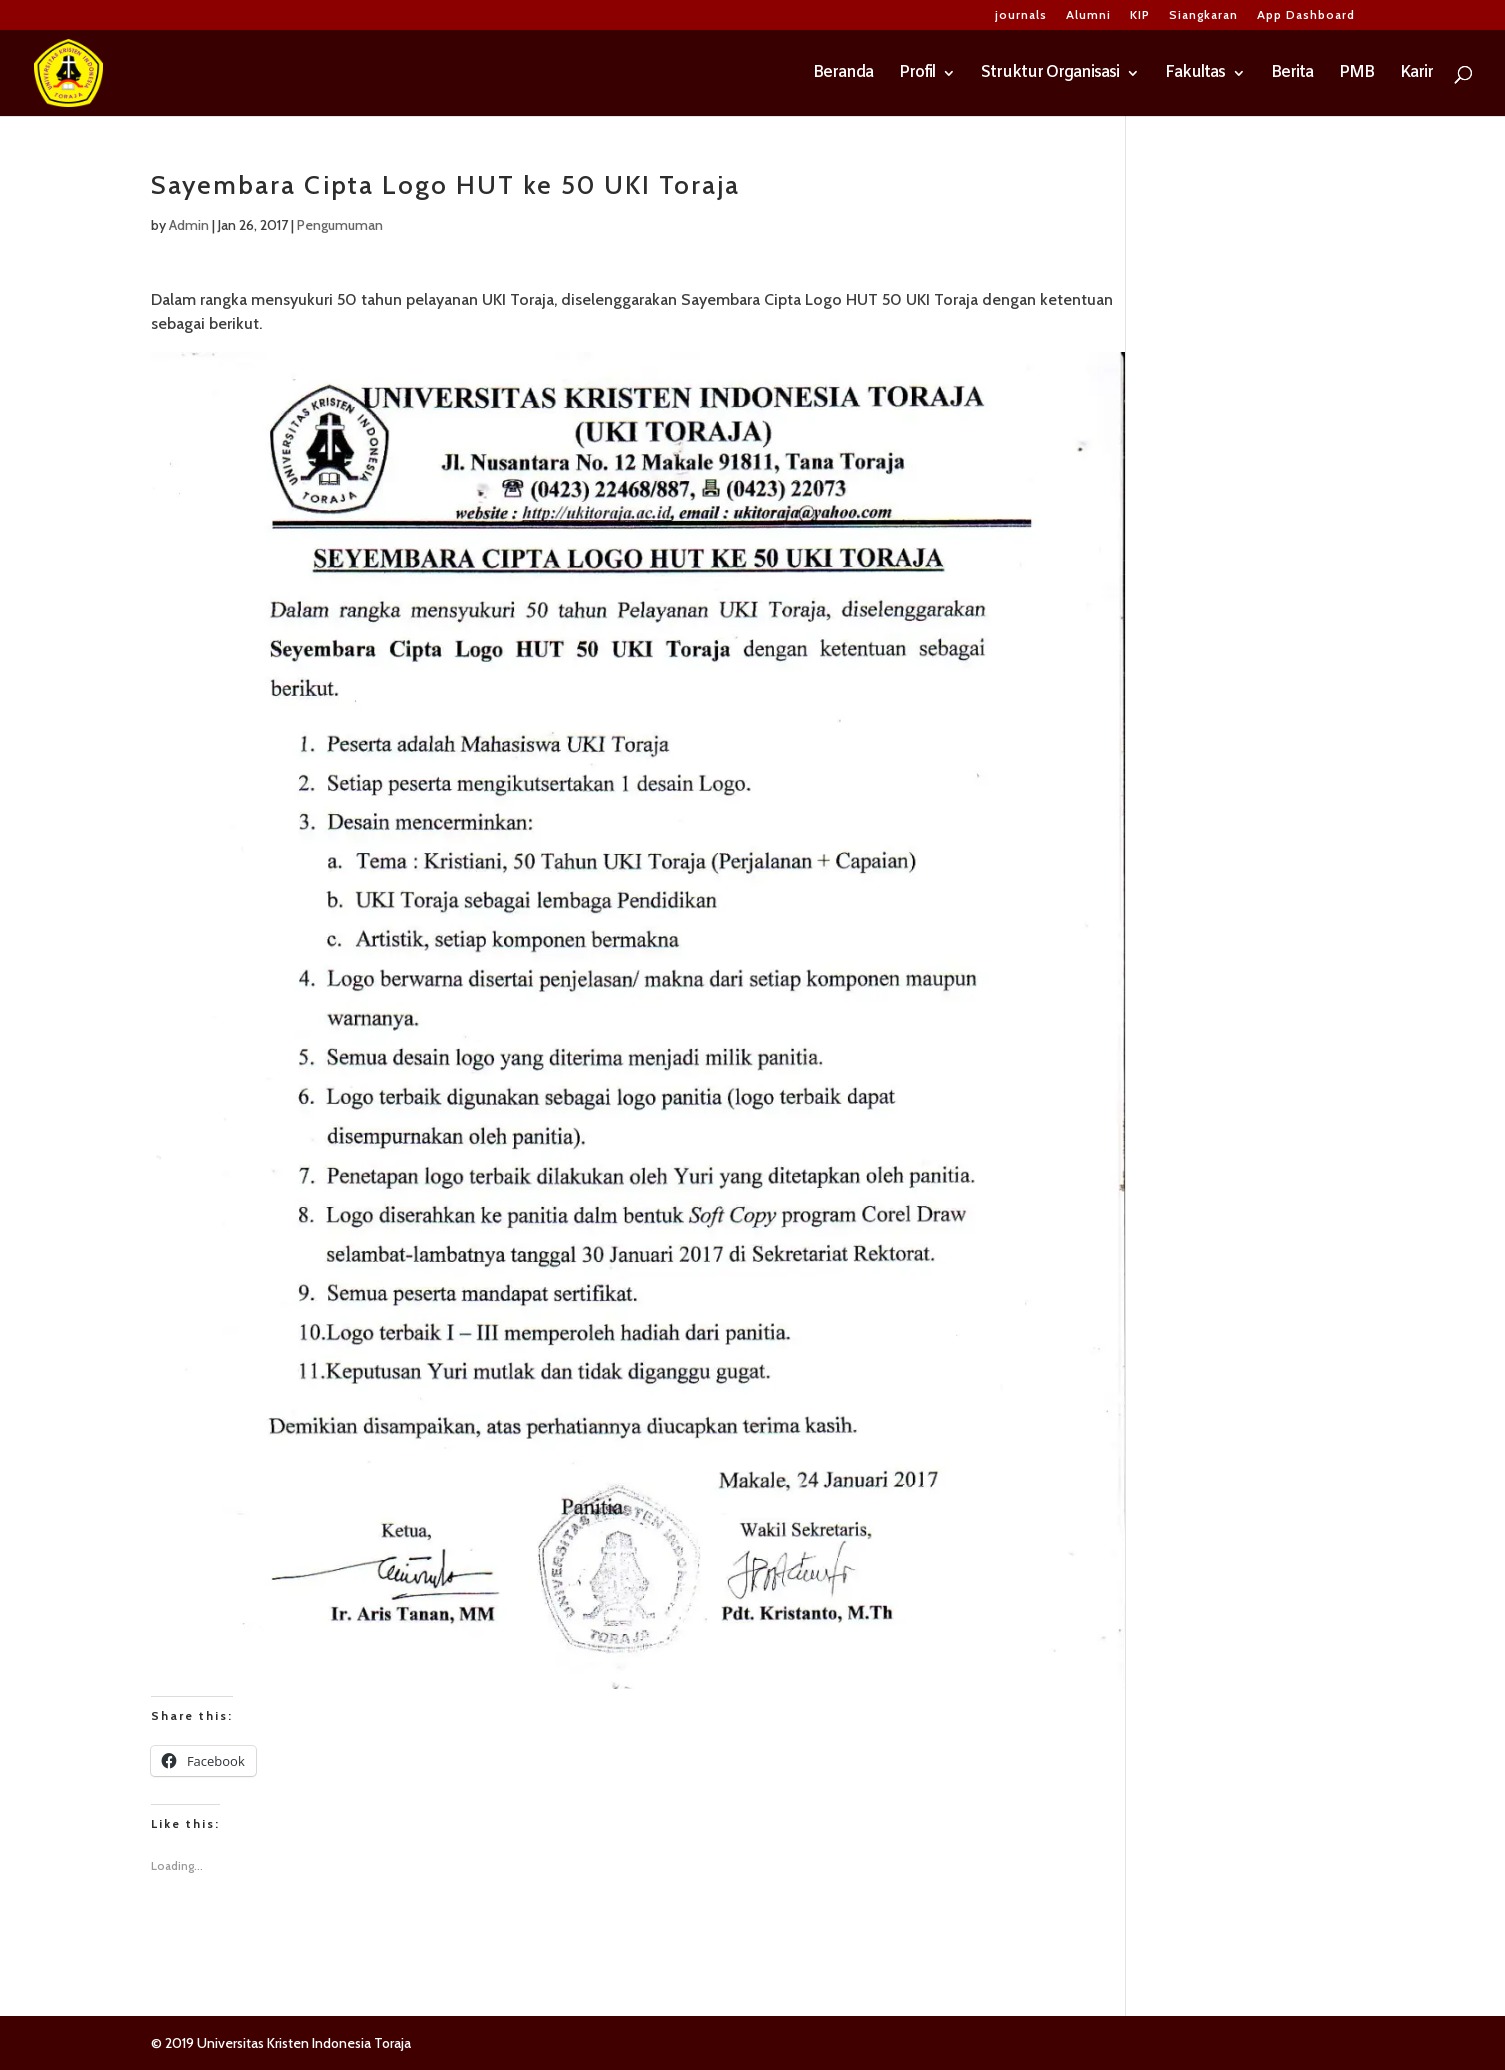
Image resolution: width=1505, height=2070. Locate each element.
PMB (1356, 74)
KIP (1140, 15)
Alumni (1088, 15)
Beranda (843, 74)
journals (1021, 15)
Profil (917, 74)
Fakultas (1195, 74)
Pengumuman (340, 225)
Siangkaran (1203, 15)
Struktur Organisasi (1050, 74)
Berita (1292, 74)
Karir (1416, 74)
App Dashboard (1306, 15)
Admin (189, 225)
